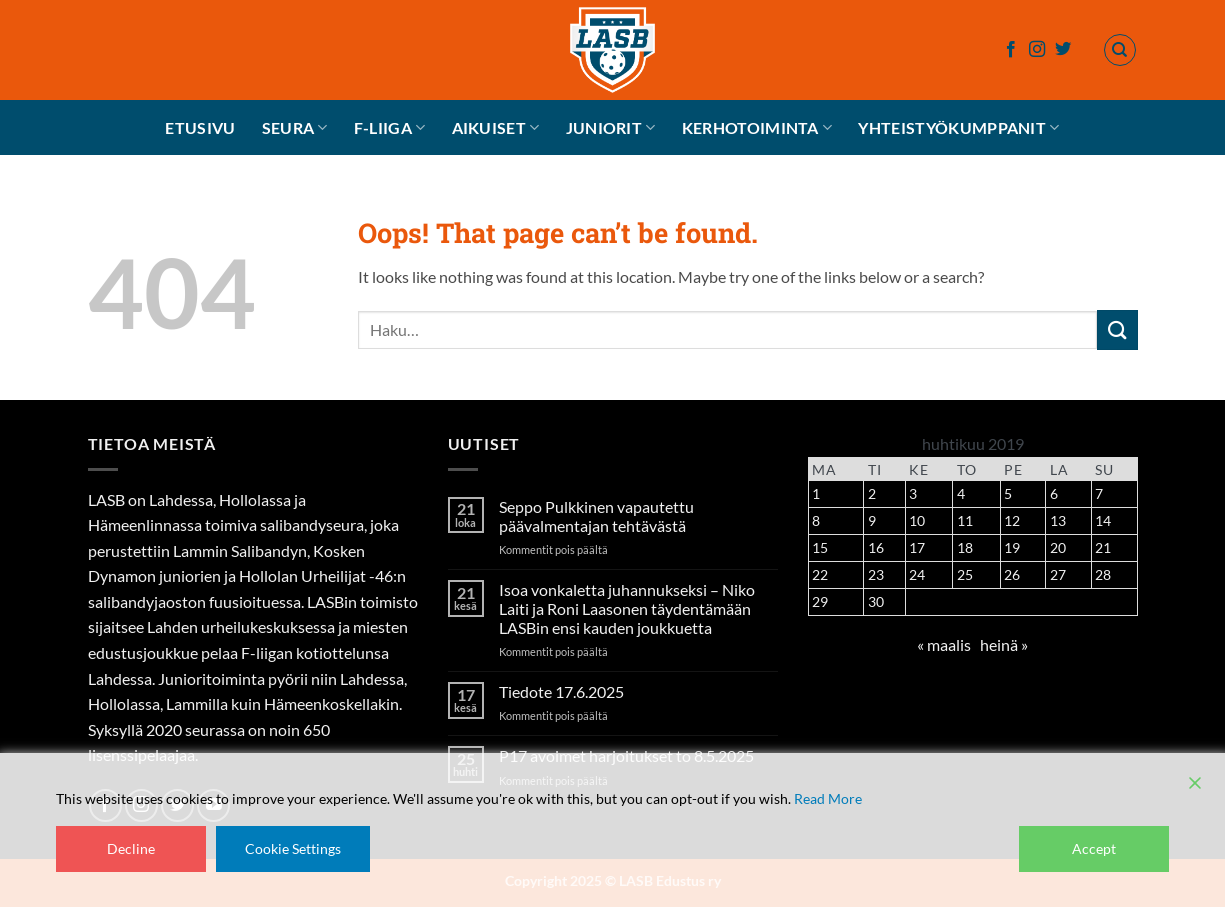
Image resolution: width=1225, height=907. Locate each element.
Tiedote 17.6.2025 (561, 691)
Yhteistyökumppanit (958, 128)
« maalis (944, 644)
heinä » (1004, 644)
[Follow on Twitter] (1063, 50)
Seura (295, 128)
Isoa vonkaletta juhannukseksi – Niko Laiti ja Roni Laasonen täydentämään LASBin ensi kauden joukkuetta (627, 608)
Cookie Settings (293, 848)
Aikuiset (496, 128)
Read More (828, 798)
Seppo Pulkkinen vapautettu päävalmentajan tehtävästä (596, 516)
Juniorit (611, 128)
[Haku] (1120, 50)
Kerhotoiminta (757, 128)
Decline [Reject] (131, 848)
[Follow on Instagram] (1037, 50)
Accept (1094, 848)
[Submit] (1117, 329)
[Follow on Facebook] (1011, 50)
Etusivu (200, 127)
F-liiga (390, 128)
